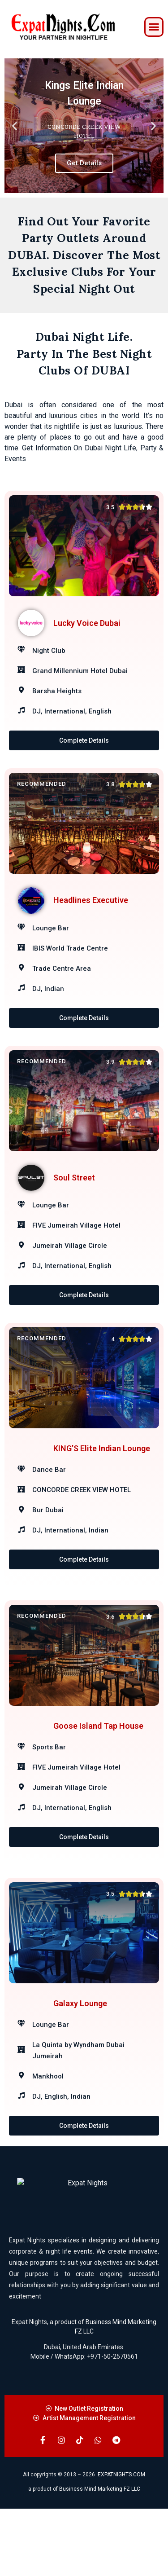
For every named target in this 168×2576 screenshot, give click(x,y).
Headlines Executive (90, 911)
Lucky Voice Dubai (87, 623)
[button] (154, 27)
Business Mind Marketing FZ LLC (99, 2556)
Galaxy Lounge (80, 2065)
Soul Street (74, 1200)
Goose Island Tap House (98, 1777)
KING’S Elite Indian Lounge (101, 1488)
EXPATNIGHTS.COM (121, 2542)
